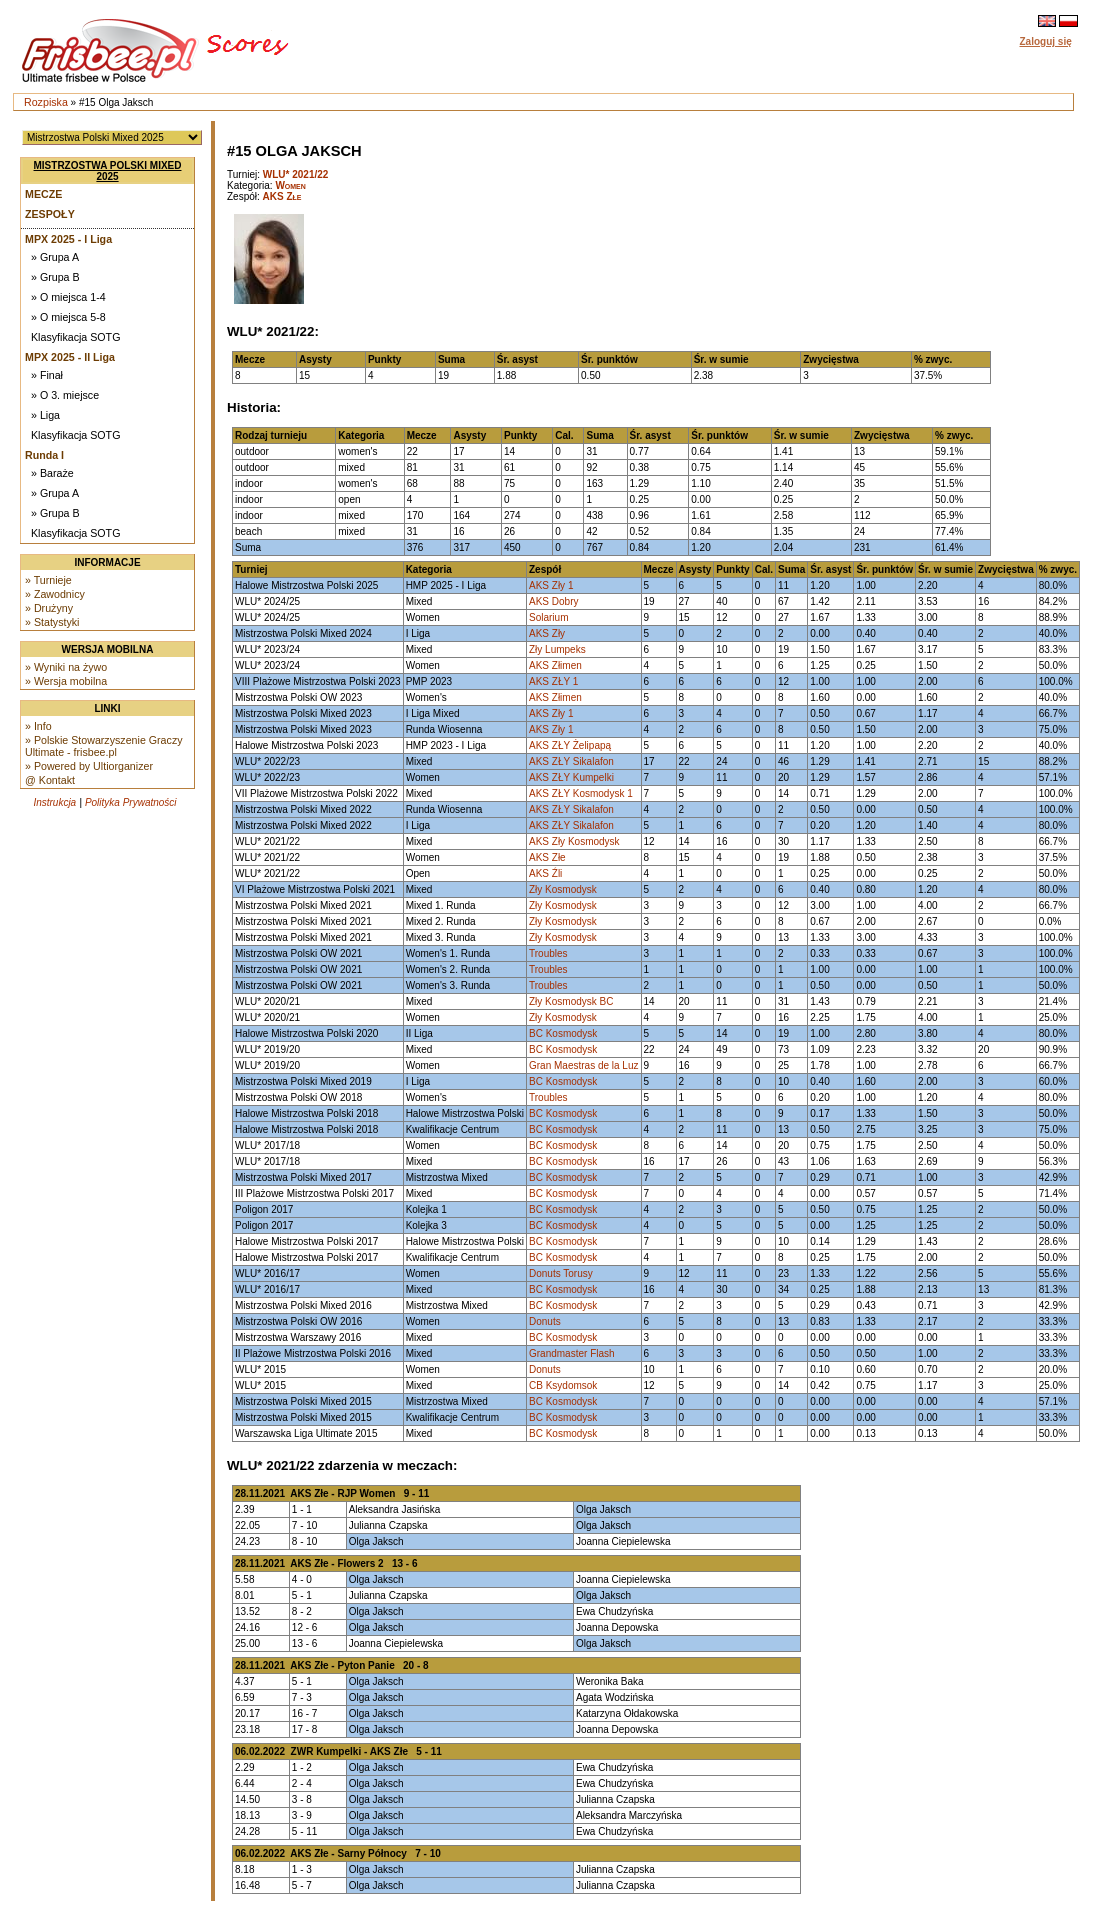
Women (290, 185)
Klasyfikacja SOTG (75, 337)
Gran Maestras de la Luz (584, 1065)
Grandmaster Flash (572, 1353)
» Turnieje (48, 580)
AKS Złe (282, 196)
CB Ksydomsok (563, 1385)
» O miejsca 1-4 (68, 297)
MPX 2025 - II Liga (70, 357)
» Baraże (52, 473)
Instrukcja (54, 802)
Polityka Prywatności (131, 802)
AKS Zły (547, 633)
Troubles (548, 953)
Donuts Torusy (561, 1273)
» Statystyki (52, 622)
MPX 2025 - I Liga (68, 239)
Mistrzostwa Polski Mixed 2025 (108, 171)
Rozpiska (46, 102)
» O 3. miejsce (65, 395)
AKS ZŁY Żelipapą (570, 745)
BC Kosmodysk (563, 1033)
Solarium (548, 617)
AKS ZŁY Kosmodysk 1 (581, 793)
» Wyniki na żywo (66, 667)
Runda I (44, 455)
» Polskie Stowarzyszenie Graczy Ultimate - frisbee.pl (104, 746)
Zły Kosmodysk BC (571, 1001)
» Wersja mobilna (66, 681)
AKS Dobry (553, 601)
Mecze (43, 194)
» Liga (45, 415)
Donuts (545, 1321)
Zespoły (50, 214)
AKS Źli (545, 873)
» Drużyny (49, 608)
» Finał (47, 375)
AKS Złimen (555, 665)
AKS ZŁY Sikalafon (571, 761)
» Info (38, 726)
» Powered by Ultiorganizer (89, 766)
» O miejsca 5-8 (68, 317)
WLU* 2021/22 (296, 174)
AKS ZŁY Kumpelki (571, 777)
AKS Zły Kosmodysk (574, 841)
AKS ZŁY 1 (553, 681)
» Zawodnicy (55, 594)
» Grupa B (55, 277)
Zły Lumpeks (557, 649)
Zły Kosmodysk (563, 889)
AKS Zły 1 (551, 585)
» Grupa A (55, 257)
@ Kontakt (50, 780)
